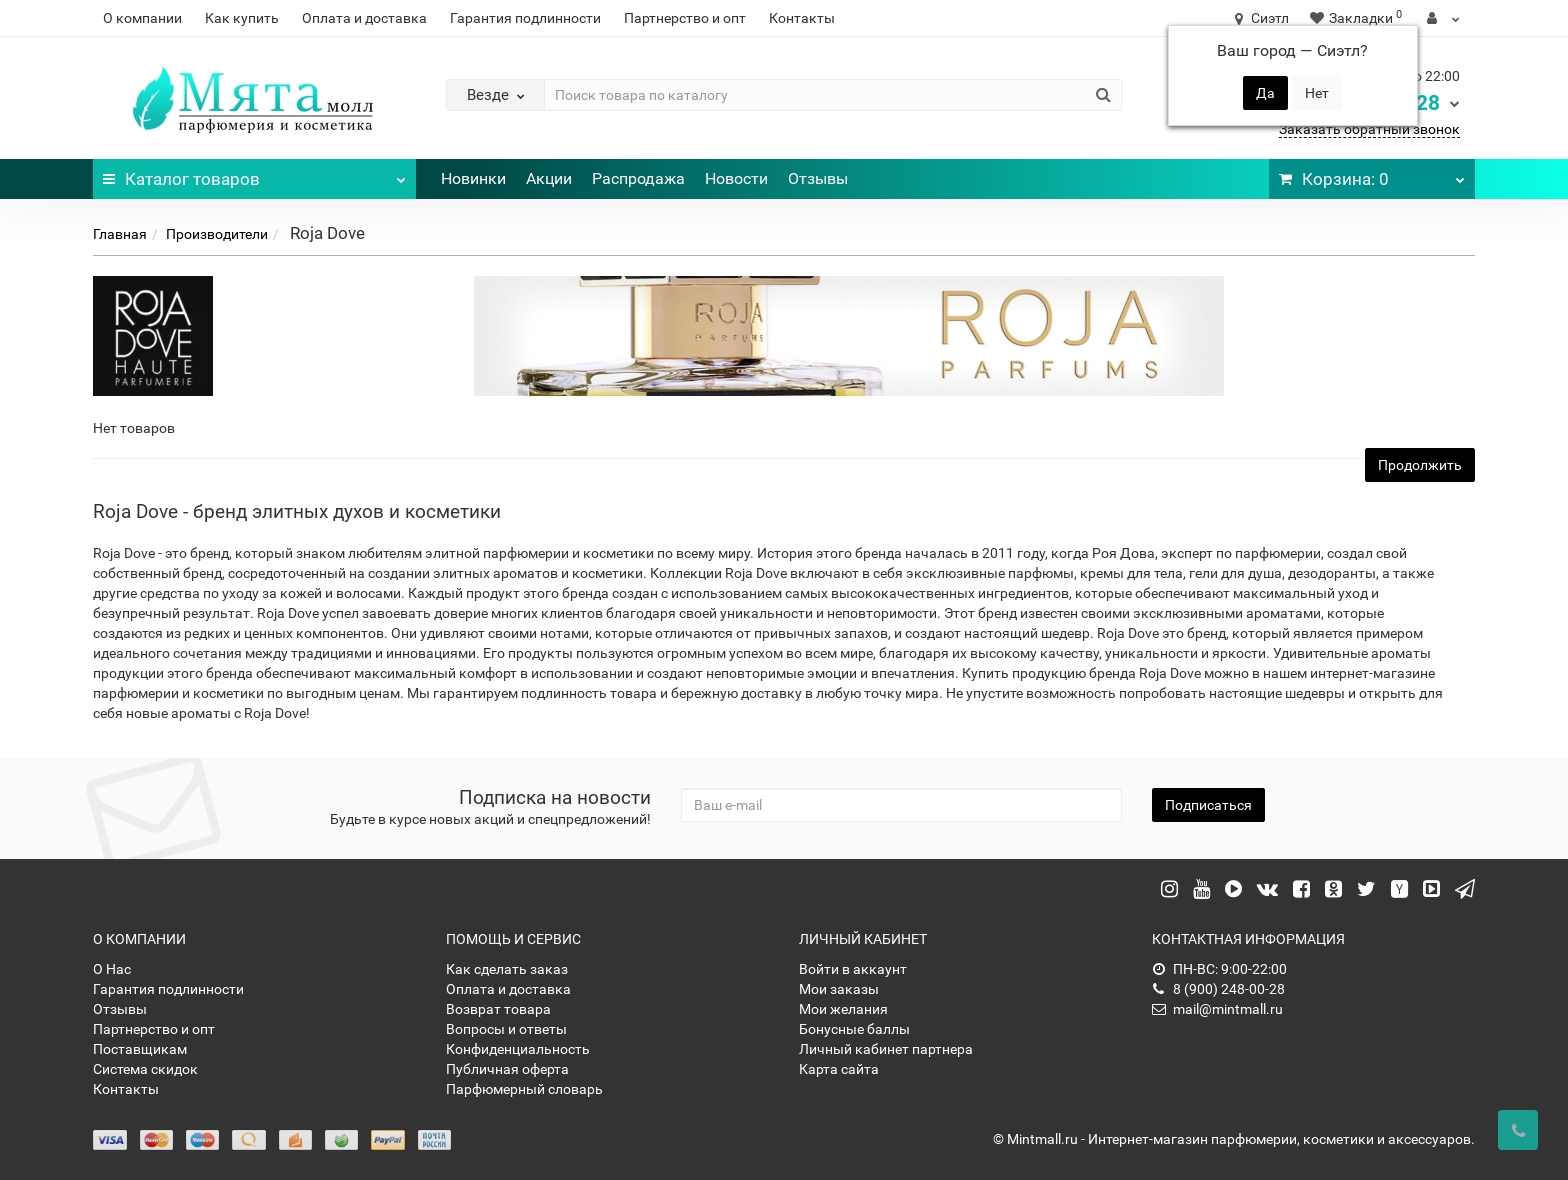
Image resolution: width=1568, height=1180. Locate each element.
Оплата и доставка (364, 18)
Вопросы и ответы (506, 1029)
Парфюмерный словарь (524, 1089)
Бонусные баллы (854, 1029)
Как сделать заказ (507, 969)
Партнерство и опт (685, 18)
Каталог (254, 174)
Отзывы (818, 178)
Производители (217, 234)
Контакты (802, 18)
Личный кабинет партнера (886, 1049)
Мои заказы (839, 989)
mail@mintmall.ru (1217, 1009)
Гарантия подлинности (525, 18)
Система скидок (145, 1069)
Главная (120, 234)
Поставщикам (140, 1049)
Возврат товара (498, 1009)
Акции (549, 178)
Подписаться (1208, 805)
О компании (142, 18)
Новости (736, 178)
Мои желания (843, 1009)
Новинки (473, 178)
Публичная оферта (507, 1069)
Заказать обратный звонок (1369, 129)
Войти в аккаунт (853, 969)
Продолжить (1420, 465)
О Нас (112, 969)
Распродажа (638, 178)
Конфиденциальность (518, 1049)
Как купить (242, 18)
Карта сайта (839, 1069)
